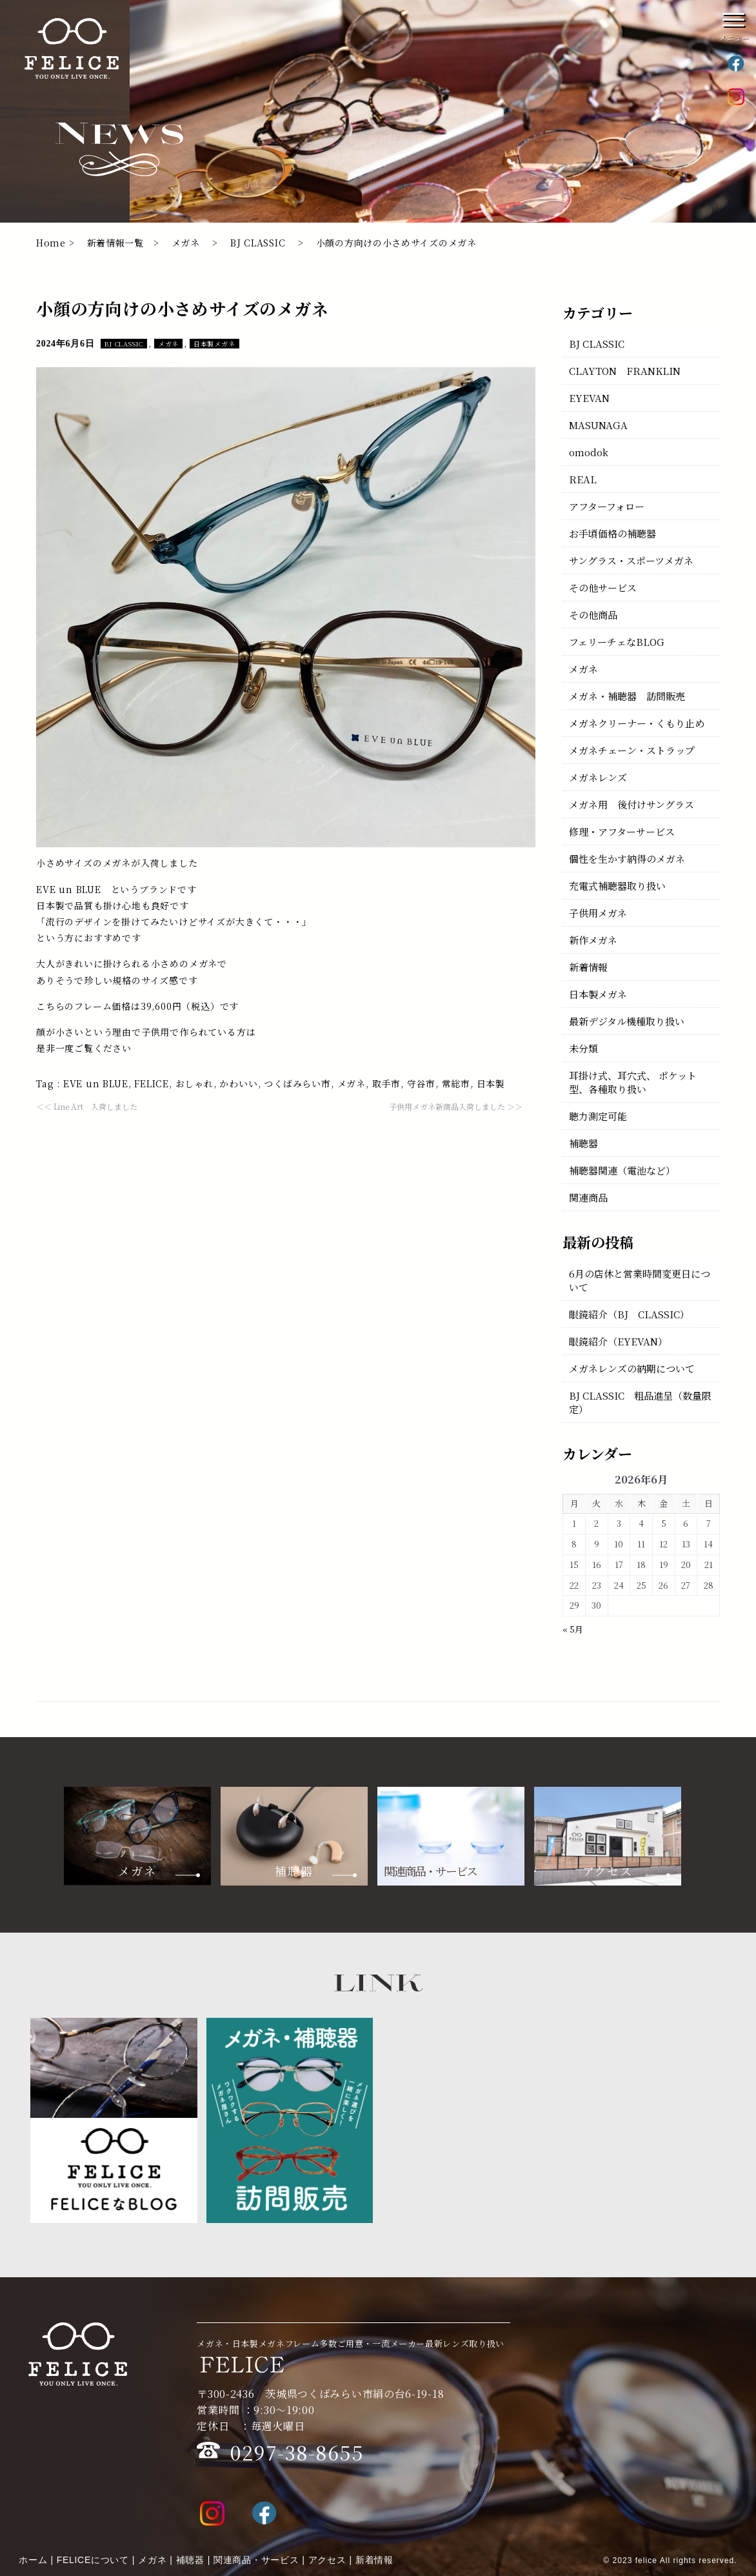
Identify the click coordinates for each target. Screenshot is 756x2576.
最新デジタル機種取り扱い (626, 1021)
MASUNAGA (598, 425)
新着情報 (588, 967)
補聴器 (583, 1143)
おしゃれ (194, 1083)
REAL (583, 479)
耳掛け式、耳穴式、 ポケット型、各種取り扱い (633, 1082)
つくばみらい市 (297, 1083)
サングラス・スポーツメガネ (631, 560)
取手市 (386, 1083)
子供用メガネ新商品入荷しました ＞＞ (455, 1106)
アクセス (327, 2560)
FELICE (151, 1083)
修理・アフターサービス (622, 831)
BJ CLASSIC (257, 242)
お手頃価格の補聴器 (612, 533)
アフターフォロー (606, 506)
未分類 (583, 1048)
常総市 (456, 1083)
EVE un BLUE (95, 1083)
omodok (588, 452)
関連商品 (588, 1197)
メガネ (186, 242)
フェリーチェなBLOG (616, 642)
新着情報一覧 (115, 242)
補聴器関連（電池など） (622, 1170)
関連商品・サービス (256, 2560)
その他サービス (603, 587)
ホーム (33, 2560)
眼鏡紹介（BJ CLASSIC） (629, 1314)
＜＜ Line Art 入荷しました (86, 1106)
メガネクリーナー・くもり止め (636, 723)
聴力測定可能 (598, 1116)
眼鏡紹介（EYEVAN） (618, 1341)
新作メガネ (593, 940)
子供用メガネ (598, 913)
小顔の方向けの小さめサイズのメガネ (182, 308)
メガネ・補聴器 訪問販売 (627, 696)
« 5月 (572, 1629)
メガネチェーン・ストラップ (632, 750)
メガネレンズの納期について (632, 1368)
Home (51, 242)
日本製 (491, 1083)
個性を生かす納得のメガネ (627, 858)
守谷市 (421, 1083)
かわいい (238, 1083)
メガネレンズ (598, 777)
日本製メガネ (214, 343)
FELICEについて (93, 2560)
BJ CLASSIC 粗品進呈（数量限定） (640, 1402)
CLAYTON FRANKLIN (625, 370)
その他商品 (593, 614)
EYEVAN (589, 398)
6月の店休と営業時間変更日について (639, 1280)
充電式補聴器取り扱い (617, 885)
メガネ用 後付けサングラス (631, 804)
